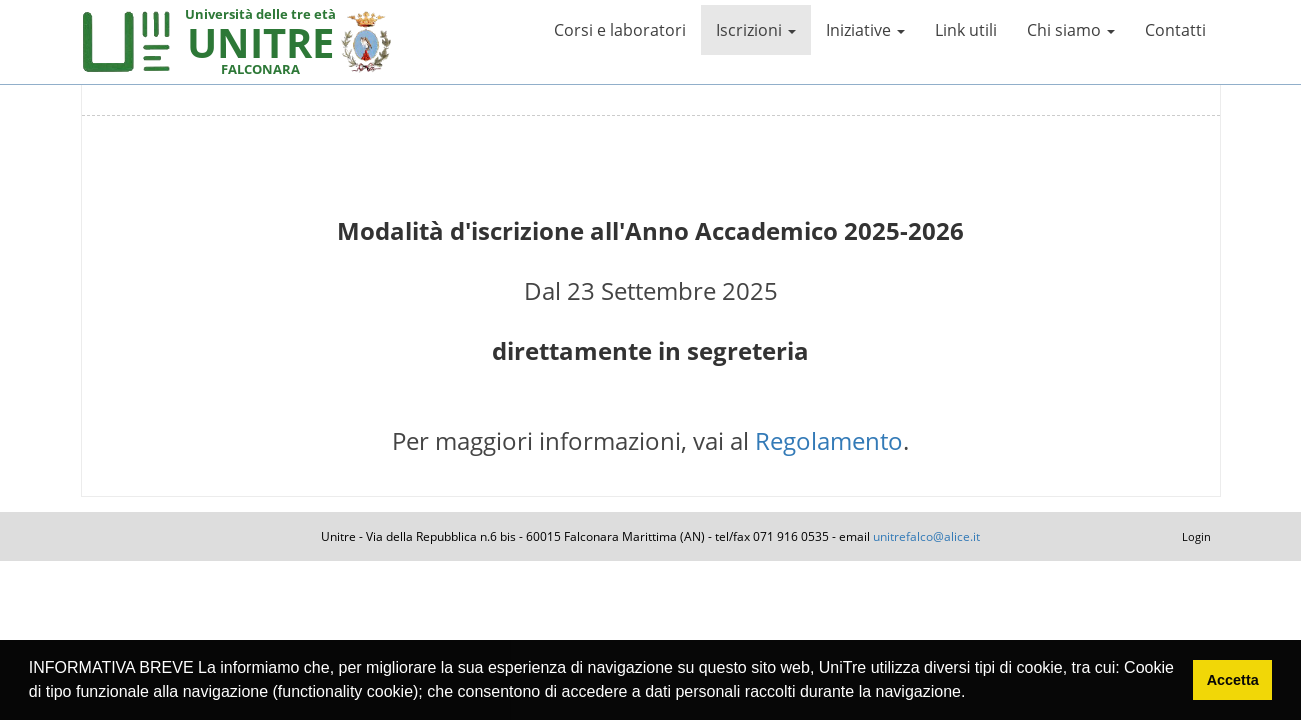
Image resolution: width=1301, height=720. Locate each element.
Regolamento (829, 440)
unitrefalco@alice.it (926, 536)
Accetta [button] (1233, 680)
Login (1196, 536)
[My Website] (126, 40)
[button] (973, 694)
